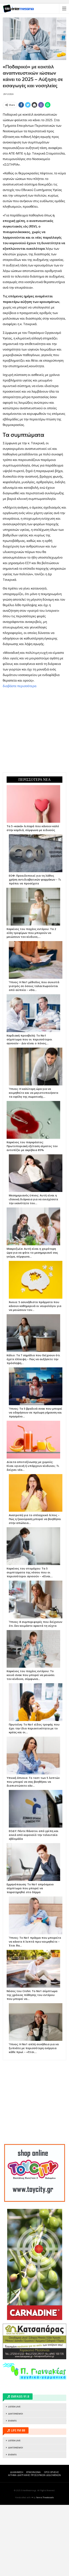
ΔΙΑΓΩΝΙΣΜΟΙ (15, 2485)
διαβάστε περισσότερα (19, 757)
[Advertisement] (34, 144)
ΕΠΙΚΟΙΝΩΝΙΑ (33, 2543)
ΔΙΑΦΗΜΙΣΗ (16, 2543)
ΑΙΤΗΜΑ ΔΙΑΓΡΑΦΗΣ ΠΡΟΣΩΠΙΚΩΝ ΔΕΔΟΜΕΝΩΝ (34, 2546)
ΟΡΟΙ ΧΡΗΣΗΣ (51, 2543)
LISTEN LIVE (14, 2478)
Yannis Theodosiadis (45, 2568)
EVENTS (12, 2492)
